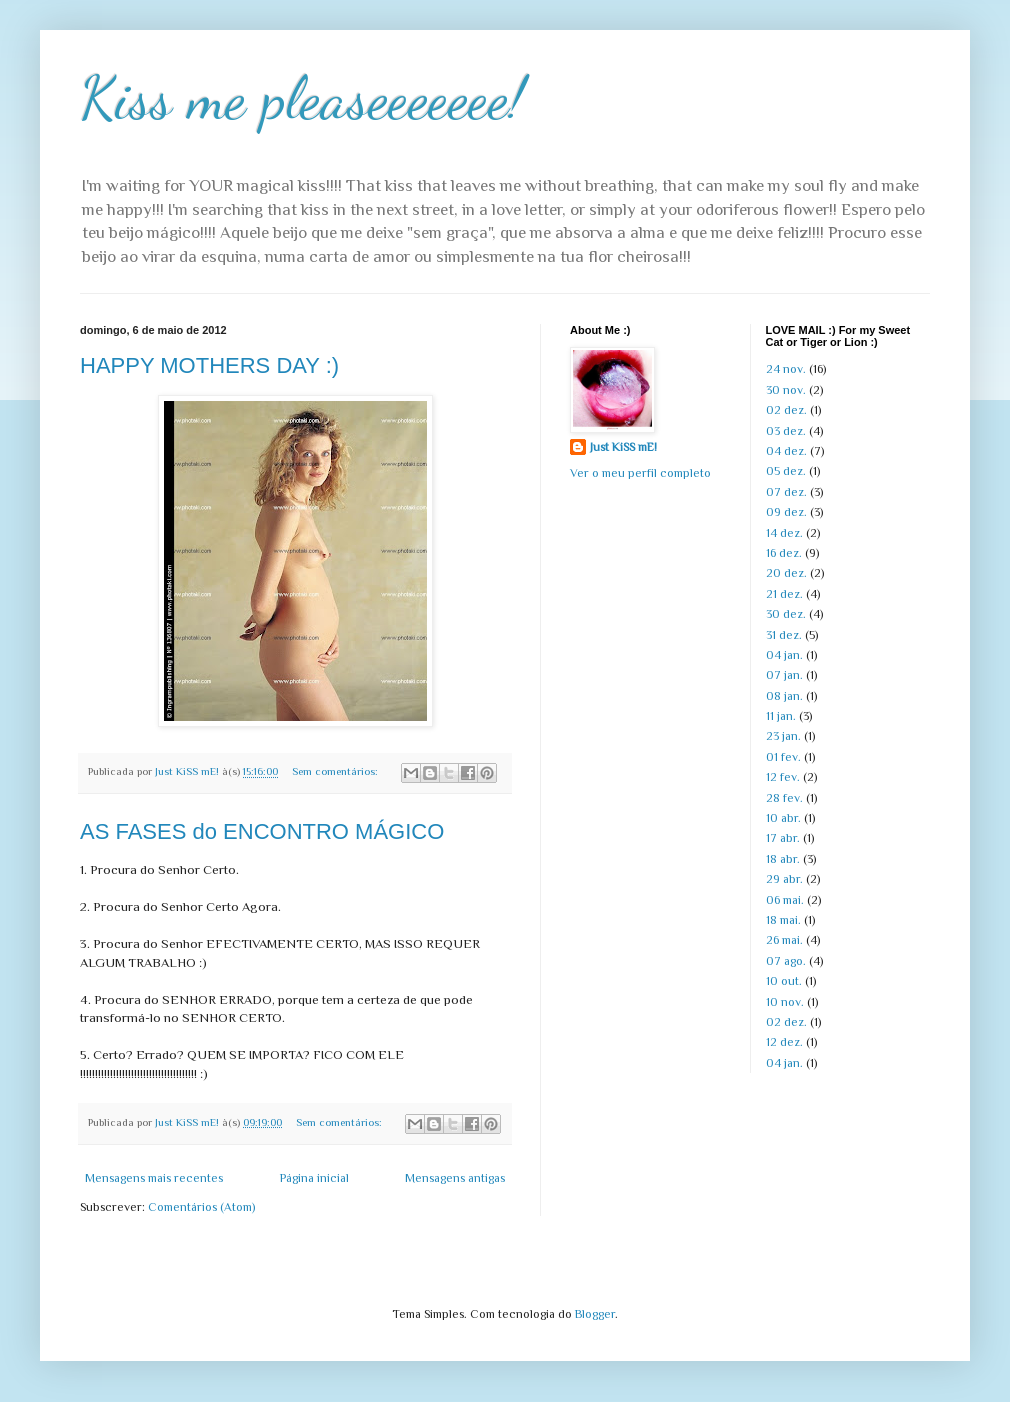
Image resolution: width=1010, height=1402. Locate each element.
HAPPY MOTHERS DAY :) (209, 365)
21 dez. (784, 594)
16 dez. (784, 553)
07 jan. (784, 675)
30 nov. (786, 390)
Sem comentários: (336, 771)
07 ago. (786, 961)
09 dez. (786, 512)
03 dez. (786, 431)
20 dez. (786, 573)
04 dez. (786, 451)
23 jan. (783, 736)
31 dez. (784, 635)
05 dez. (786, 471)
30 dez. (786, 614)
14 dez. (784, 533)
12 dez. (784, 1042)
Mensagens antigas (455, 1178)
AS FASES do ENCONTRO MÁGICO (262, 831)
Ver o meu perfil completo (640, 473)
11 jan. (781, 716)
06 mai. (785, 900)
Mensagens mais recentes (154, 1178)
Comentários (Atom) (201, 1207)
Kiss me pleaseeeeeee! (302, 98)
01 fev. (783, 757)
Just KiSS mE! (623, 447)
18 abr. (783, 859)
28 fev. (784, 798)
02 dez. (786, 410)
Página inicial (314, 1178)
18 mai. (783, 920)
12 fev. (783, 777)
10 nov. (785, 1002)
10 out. (784, 981)
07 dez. (786, 492)
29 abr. (784, 879)
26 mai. (784, 940)
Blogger (595, 1314)
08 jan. (784, 696)
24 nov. (786, 369)
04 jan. (784, 655)
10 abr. (783, 818)
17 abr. (783, 838)
